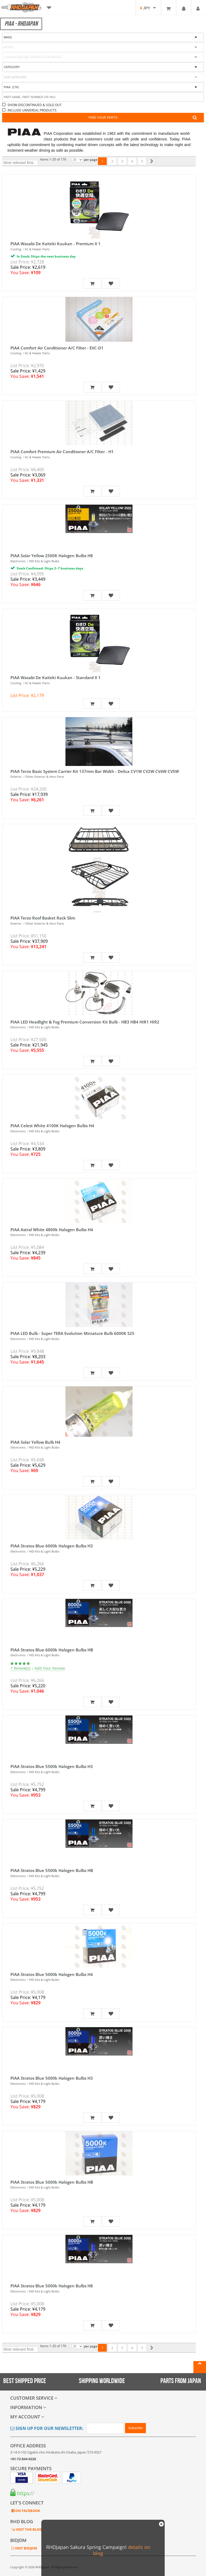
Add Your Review (50, 1668)
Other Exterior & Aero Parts (44, 777)
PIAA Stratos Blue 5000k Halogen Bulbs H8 (51, 2285)
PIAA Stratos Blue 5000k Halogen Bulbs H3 (51, 2078)
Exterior (16, 777)
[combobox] (103, 77)
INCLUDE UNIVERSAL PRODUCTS (32, 110)
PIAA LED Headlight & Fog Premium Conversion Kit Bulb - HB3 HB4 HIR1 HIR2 (84, 1022)
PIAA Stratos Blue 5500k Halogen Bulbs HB (51, 1870)
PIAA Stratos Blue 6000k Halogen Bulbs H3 (51, 1545)
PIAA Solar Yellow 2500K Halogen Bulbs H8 (51, 555)
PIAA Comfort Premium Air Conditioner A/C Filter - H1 (62, 451)
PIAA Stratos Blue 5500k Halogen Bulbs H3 (51, 1766)
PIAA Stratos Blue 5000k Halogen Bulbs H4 (51, 1974)
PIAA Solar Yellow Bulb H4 (35, 1442)
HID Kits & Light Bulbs (44, 561)
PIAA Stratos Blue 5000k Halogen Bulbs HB (51, 2182)
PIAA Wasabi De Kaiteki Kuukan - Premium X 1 (55, 243)
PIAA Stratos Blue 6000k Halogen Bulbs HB (51, 1649)
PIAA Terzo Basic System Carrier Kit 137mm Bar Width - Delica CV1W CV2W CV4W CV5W (94, 771)
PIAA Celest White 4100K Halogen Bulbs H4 (52, 1125)
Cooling (15, 249)
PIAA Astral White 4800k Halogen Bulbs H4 (51, 1229)
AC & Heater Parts (37, 249)
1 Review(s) (20, 1668)
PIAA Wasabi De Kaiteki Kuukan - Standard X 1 (55, 677)
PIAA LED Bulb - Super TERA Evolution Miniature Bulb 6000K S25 (72, 1333)
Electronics (17, 561)
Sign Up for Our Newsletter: (46, 2428)
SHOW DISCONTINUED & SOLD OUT (35, 105)
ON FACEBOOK (27, 2510)
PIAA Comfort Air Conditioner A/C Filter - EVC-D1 (57, 348)
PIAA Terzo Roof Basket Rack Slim (42, 918)
